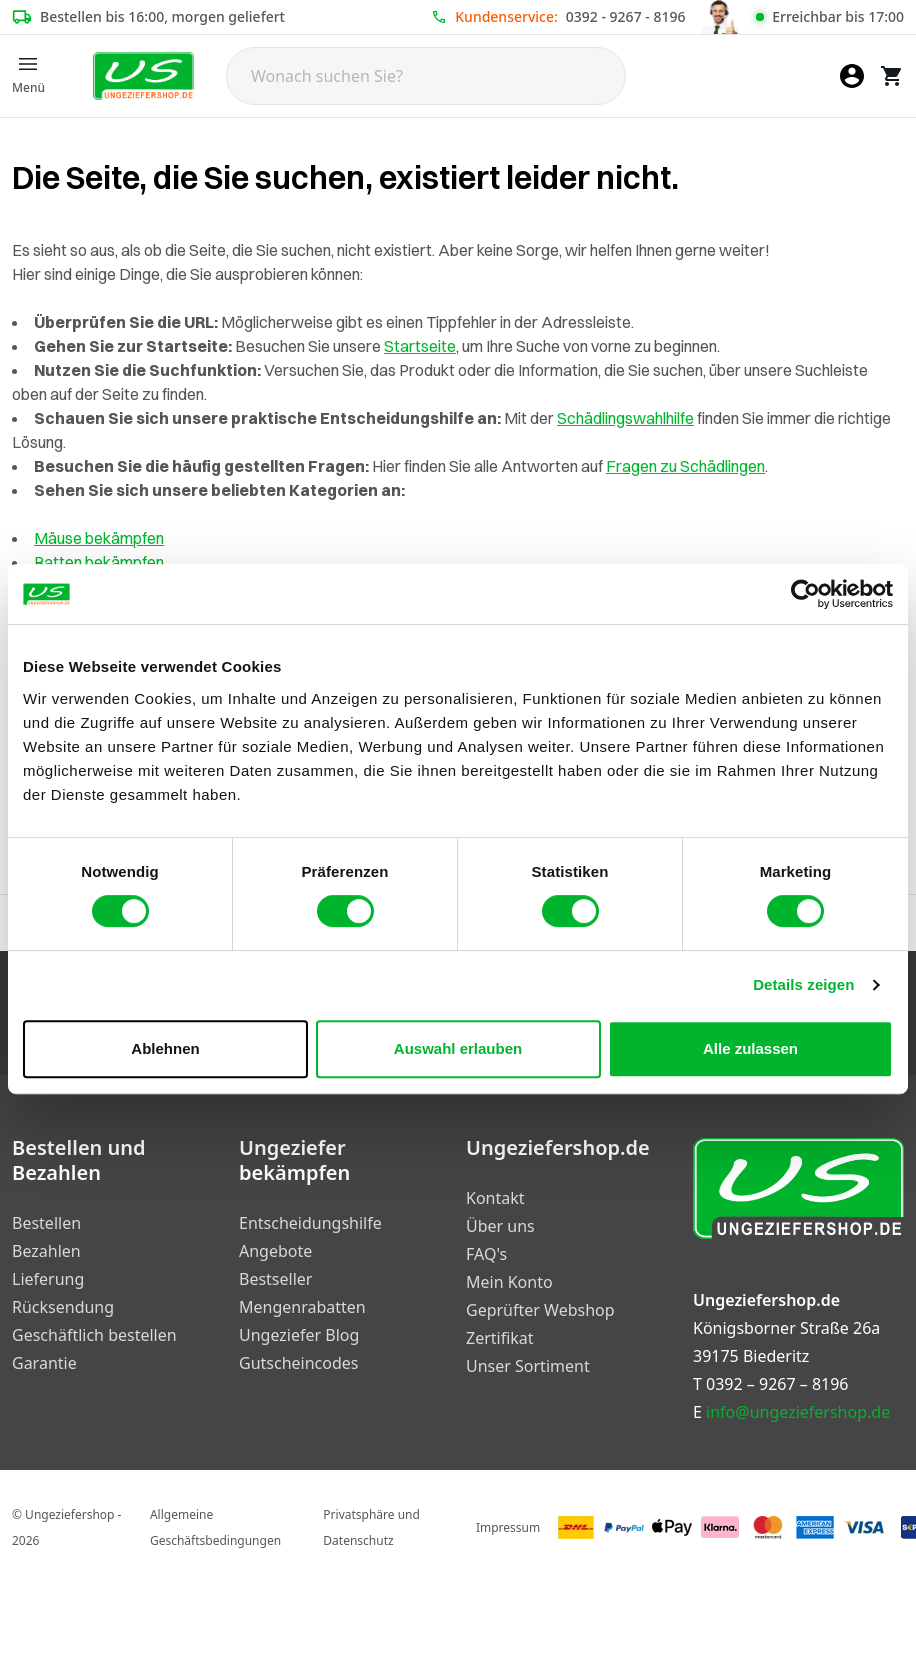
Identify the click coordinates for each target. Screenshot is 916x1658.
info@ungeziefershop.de (798, 1412)
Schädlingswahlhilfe (625, 418)
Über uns (500, 1226)
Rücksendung (63, 1307)
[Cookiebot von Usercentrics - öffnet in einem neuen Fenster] (805, 594)
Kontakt (495, 1198)
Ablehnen (165, 1048)
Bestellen (46, 1223)
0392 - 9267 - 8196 (626, 16)
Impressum (508, 1527)
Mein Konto (509, 1282)
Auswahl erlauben (458, 1048)
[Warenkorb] (892, 76)
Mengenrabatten (302, 1307)
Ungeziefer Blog (299, 1335)
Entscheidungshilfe (310, 1223)
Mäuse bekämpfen (99, 538)
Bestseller (275, 1279)
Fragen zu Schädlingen (685, 466)
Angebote (275, 1251)
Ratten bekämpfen (99, 562)
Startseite (420, 346)
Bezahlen (46, 1251)
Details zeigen (803, 984)
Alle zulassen (750, 1048)
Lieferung (48, 1279)
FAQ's (486, 1254)
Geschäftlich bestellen (94, 1335)
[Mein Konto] (852, 76)
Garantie (44, 1363)
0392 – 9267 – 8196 (777, 1384)
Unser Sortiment (528, 1366)
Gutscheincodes (298, 1363)
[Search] (426, 76)
